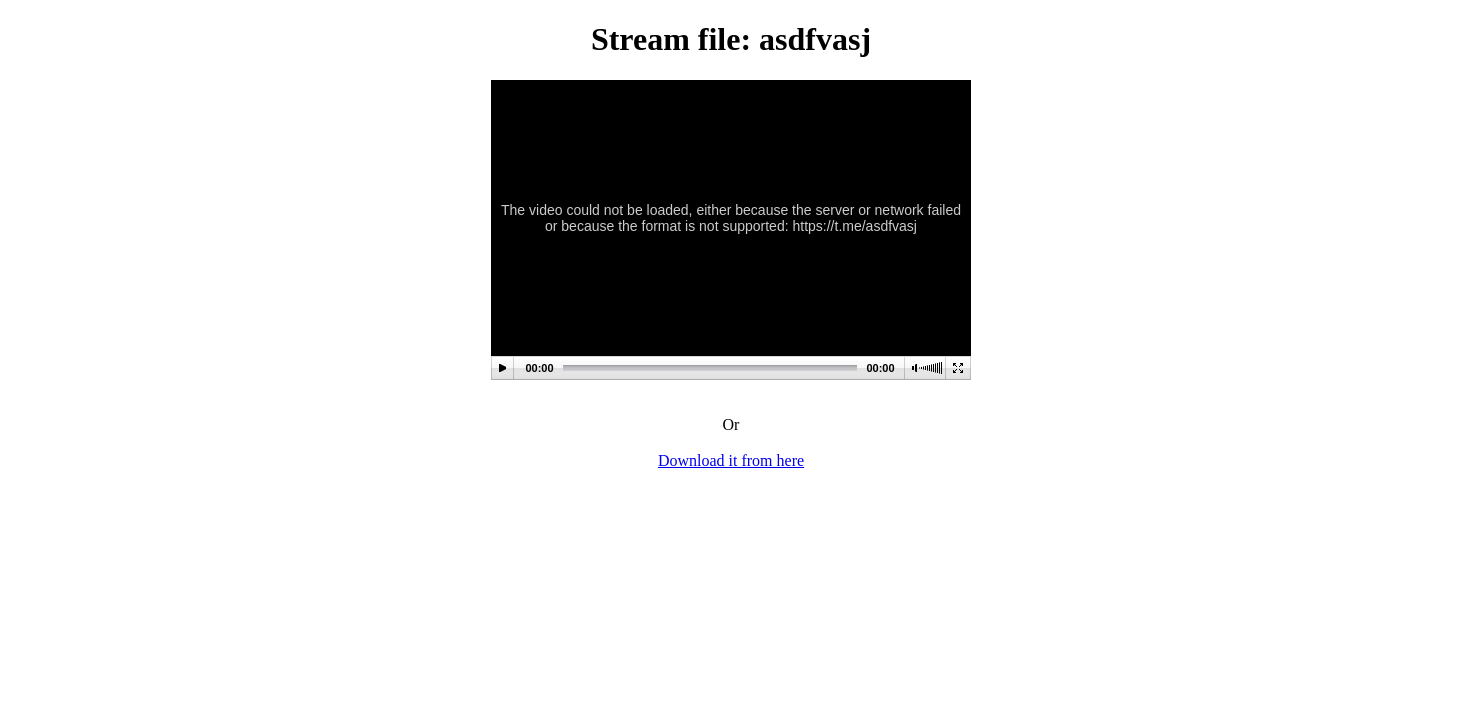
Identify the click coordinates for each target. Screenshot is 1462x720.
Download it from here (731, 460)
